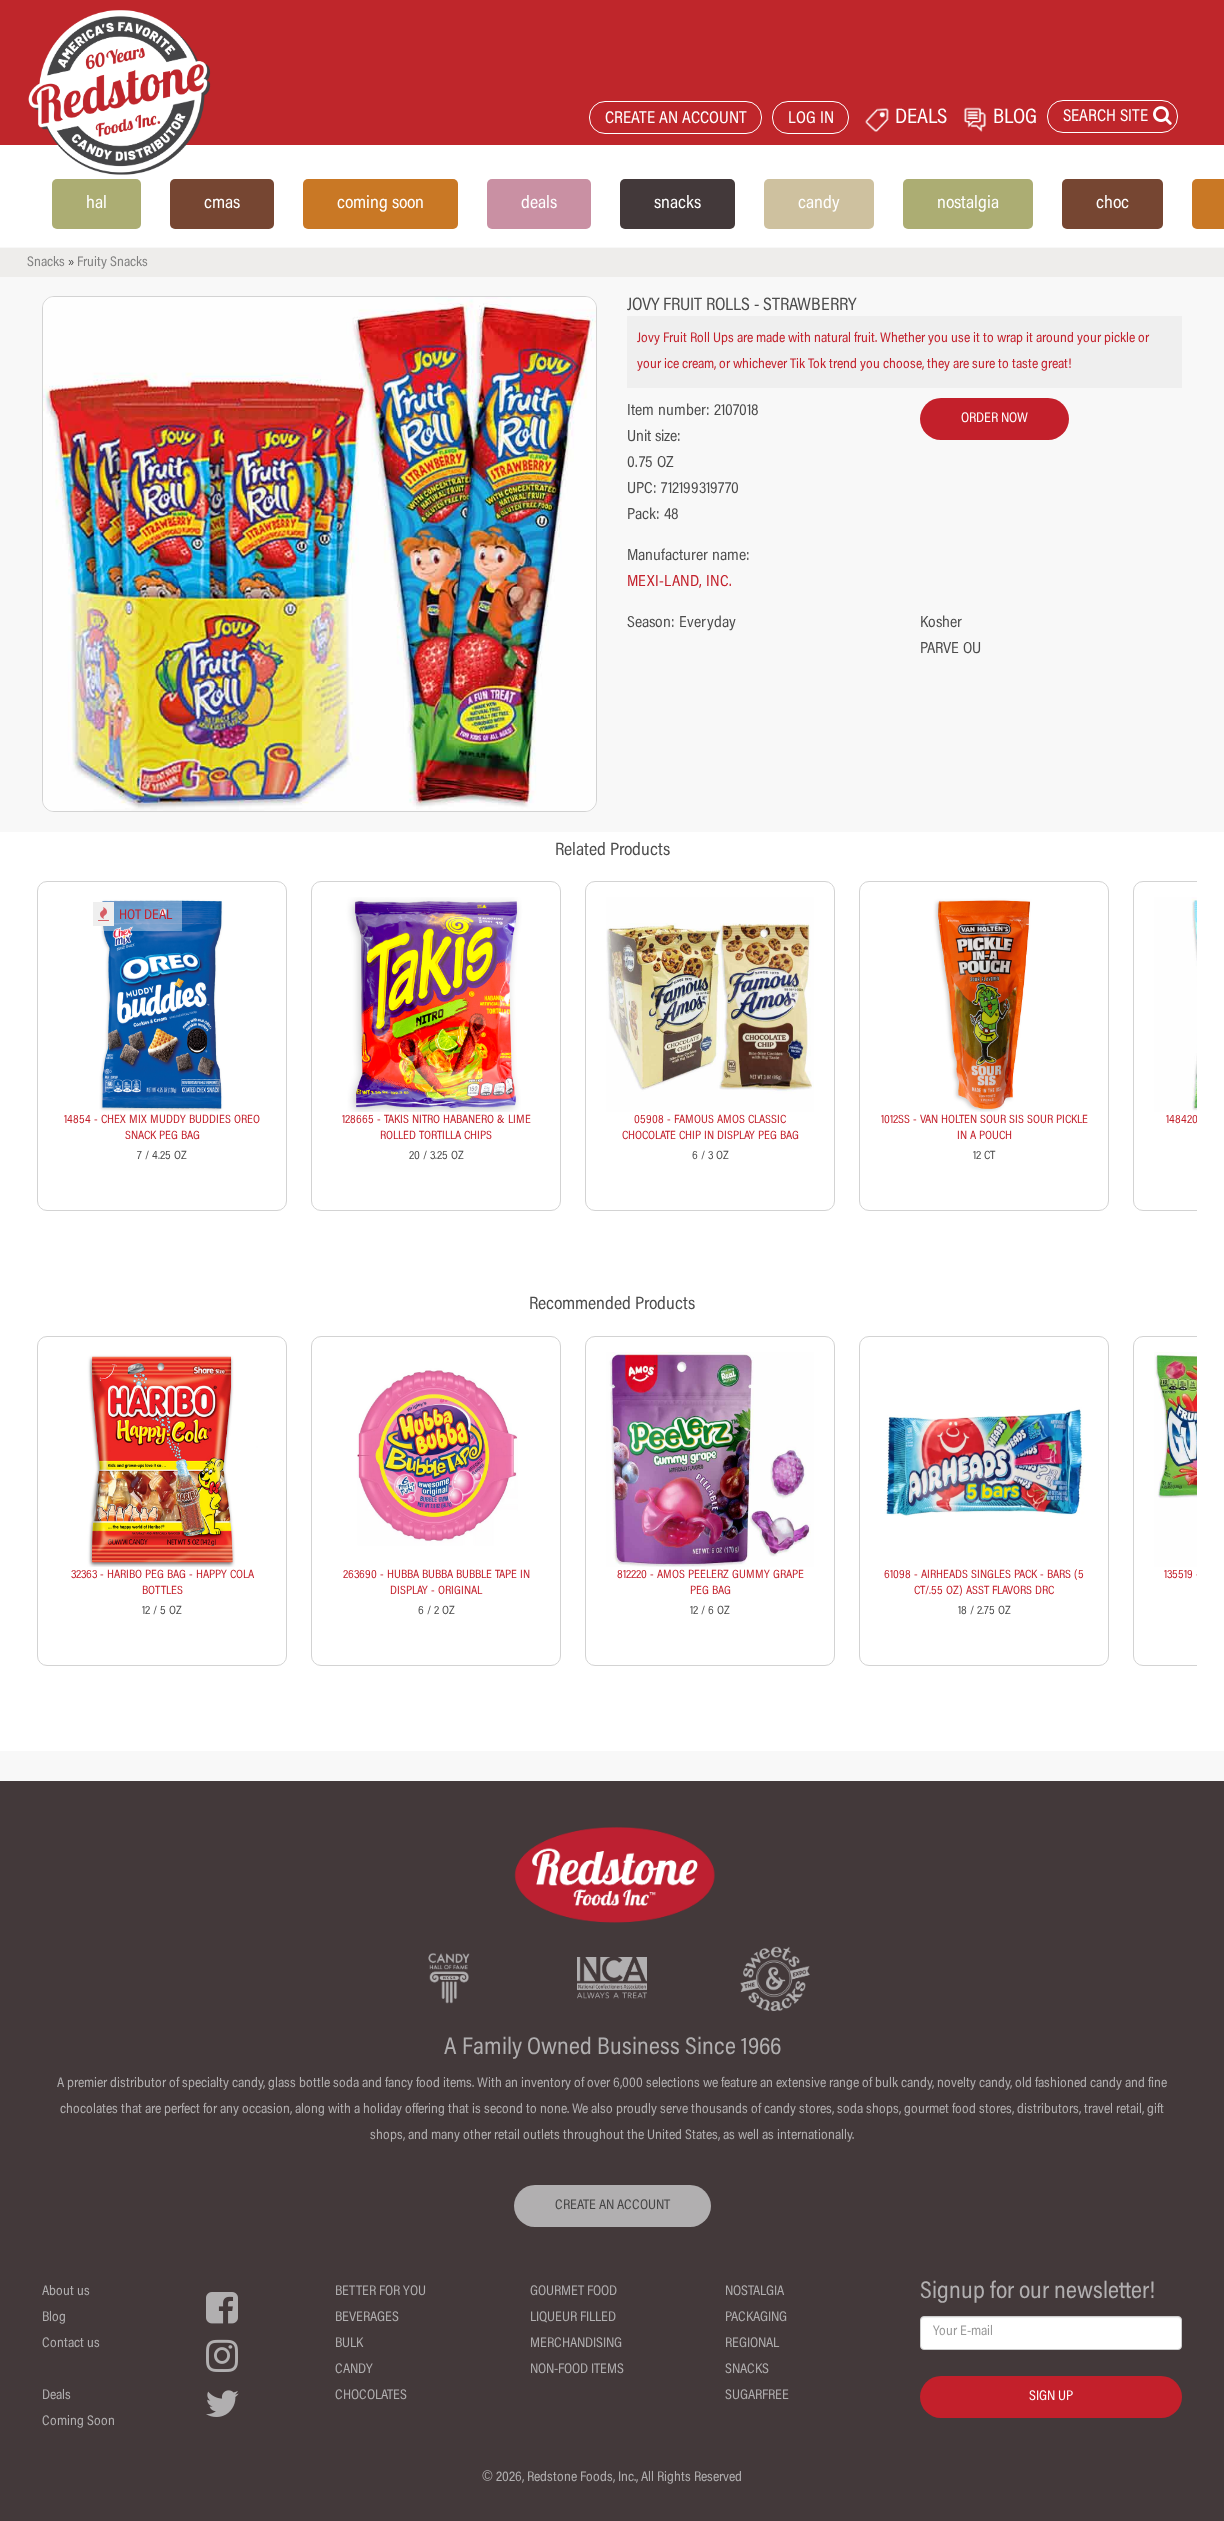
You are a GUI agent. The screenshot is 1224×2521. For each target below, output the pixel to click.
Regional (752, 2344)
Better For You (380, 2292)
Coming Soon (78, 2422)
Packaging (756, 2318)
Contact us (71, 2344)
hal (96, 204)
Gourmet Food (573, 2292)
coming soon (380, 204)
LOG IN (811, 119)
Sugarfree (757, 2396)
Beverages (367, 2318)
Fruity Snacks (112, 263)
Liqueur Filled (573, 2318)
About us (66, 2292)
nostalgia (968, 204)
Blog (54, 2318)
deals (539, 204)
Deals (56, 2396)
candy (819, 204)
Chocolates (371, 2396)
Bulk (349, 2344)
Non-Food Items (577, 2370)
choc (1112, 204)
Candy (354, 2370)
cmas (222, 204)
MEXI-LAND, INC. (679, 582)
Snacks (46, 263)
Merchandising (576, 2344)
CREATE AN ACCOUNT (676, 119)
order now (994, 419)
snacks (677, 204)
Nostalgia (754, 2292)
